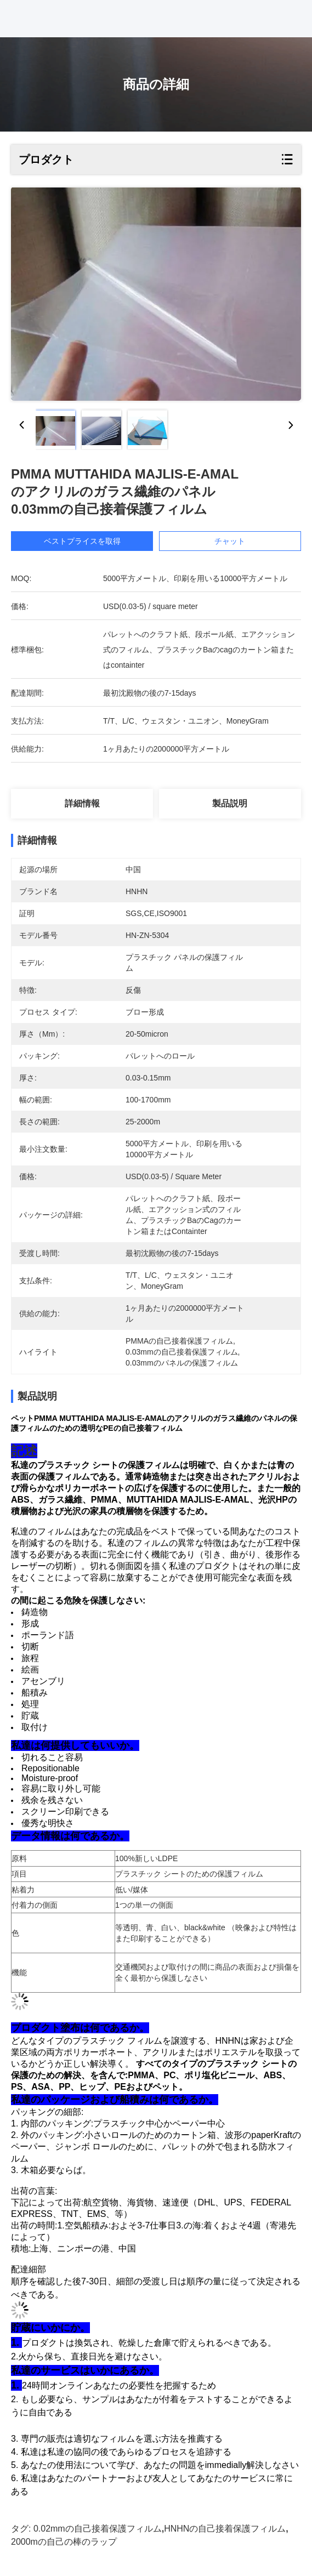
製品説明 (229, 803)
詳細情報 (82, 803)
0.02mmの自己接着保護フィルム (97, 2528)
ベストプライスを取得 (82, 541)
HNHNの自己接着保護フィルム (225, 2528)
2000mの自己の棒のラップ (64, 2541)
